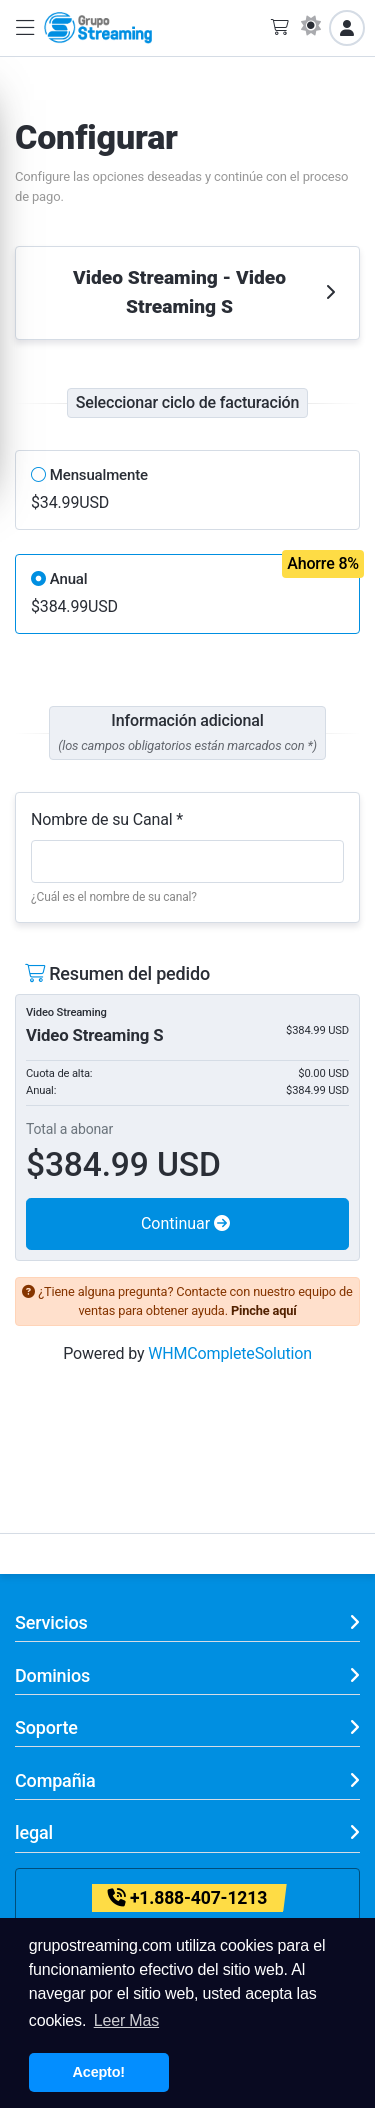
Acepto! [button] (99, 2072)
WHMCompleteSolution (230, 1353)
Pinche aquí (264, 1310)
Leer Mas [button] (126, 2020)
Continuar (185, 1223)
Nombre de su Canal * (107, 819)
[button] (25, 28)
